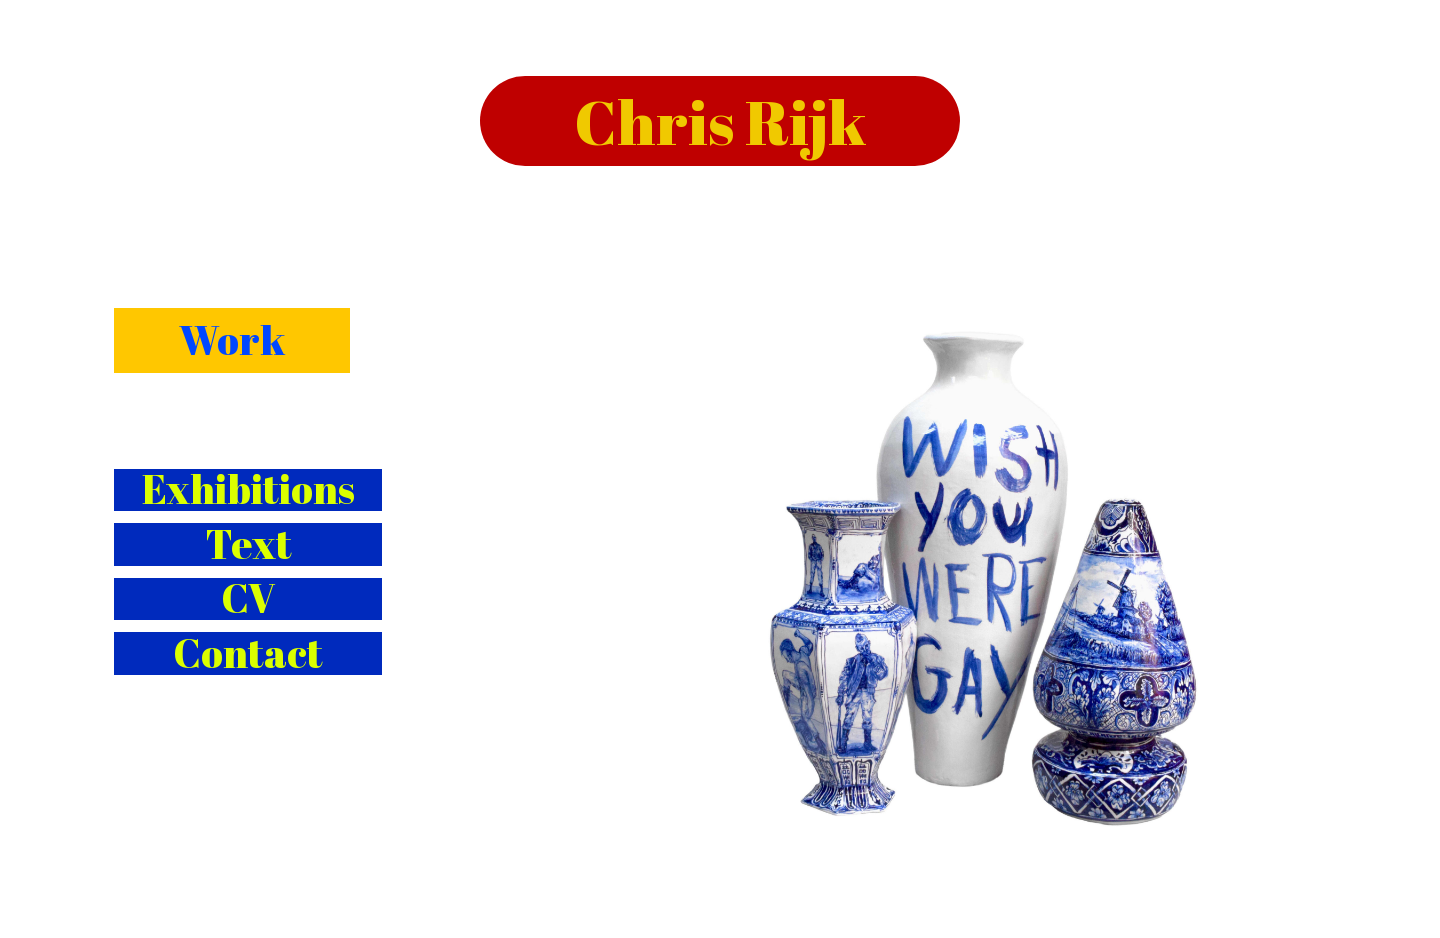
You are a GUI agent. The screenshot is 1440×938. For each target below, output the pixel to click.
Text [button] (248, 544)
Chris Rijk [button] (720, 121)
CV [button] (248, 599)
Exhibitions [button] (248, 490)
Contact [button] (248, 653)
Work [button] (232, 340)
